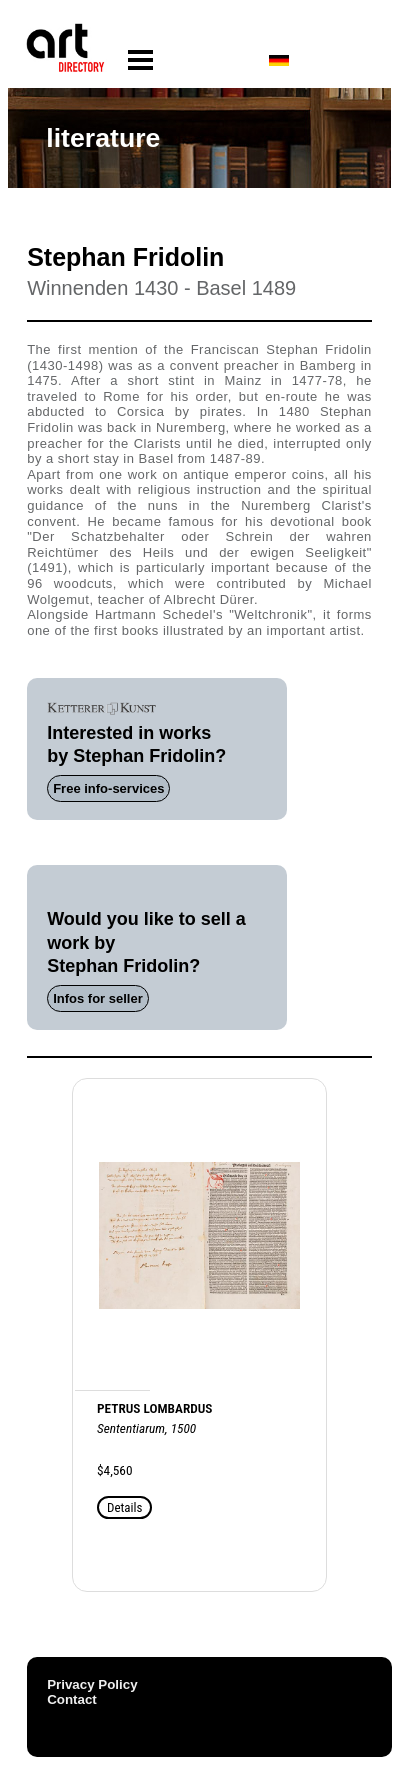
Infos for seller (98, 998)
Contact (72, 1699)
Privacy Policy (92, 1684)
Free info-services (108, 788)
